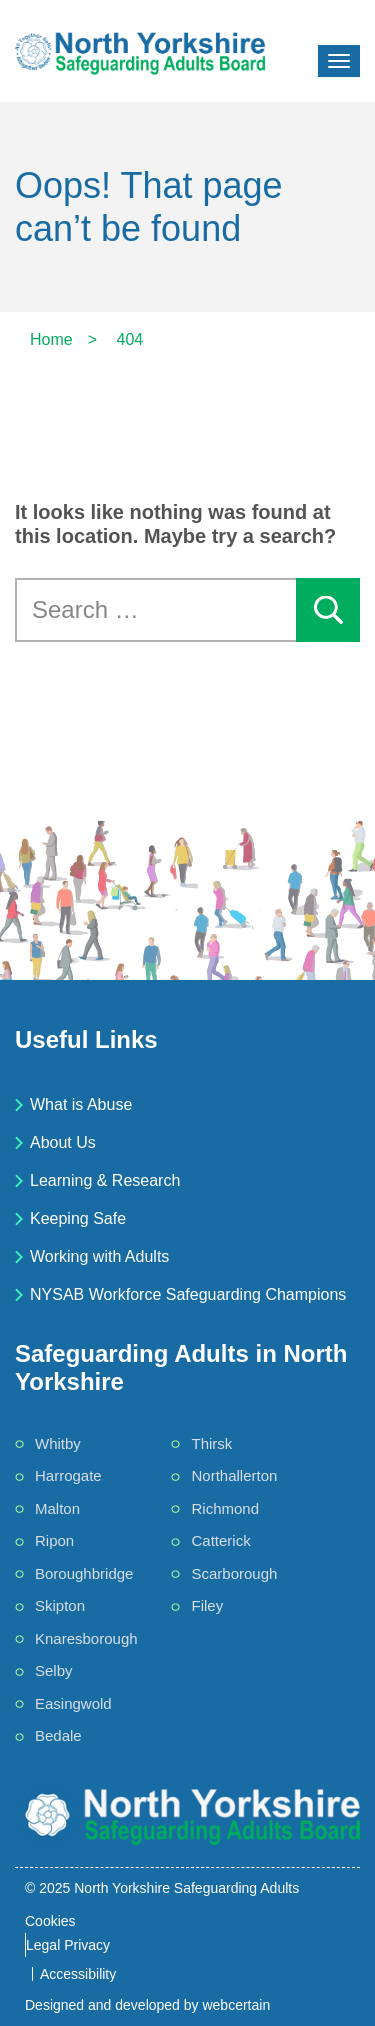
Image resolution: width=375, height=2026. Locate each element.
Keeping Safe (78, 1218)
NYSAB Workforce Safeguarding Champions (188, 1294)
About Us (63, 1142)
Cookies (50, 1921)
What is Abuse (81, 1104)
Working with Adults (99, 1256)
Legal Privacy (68, 1945)
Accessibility (78, 1974)
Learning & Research (105, 1180)
